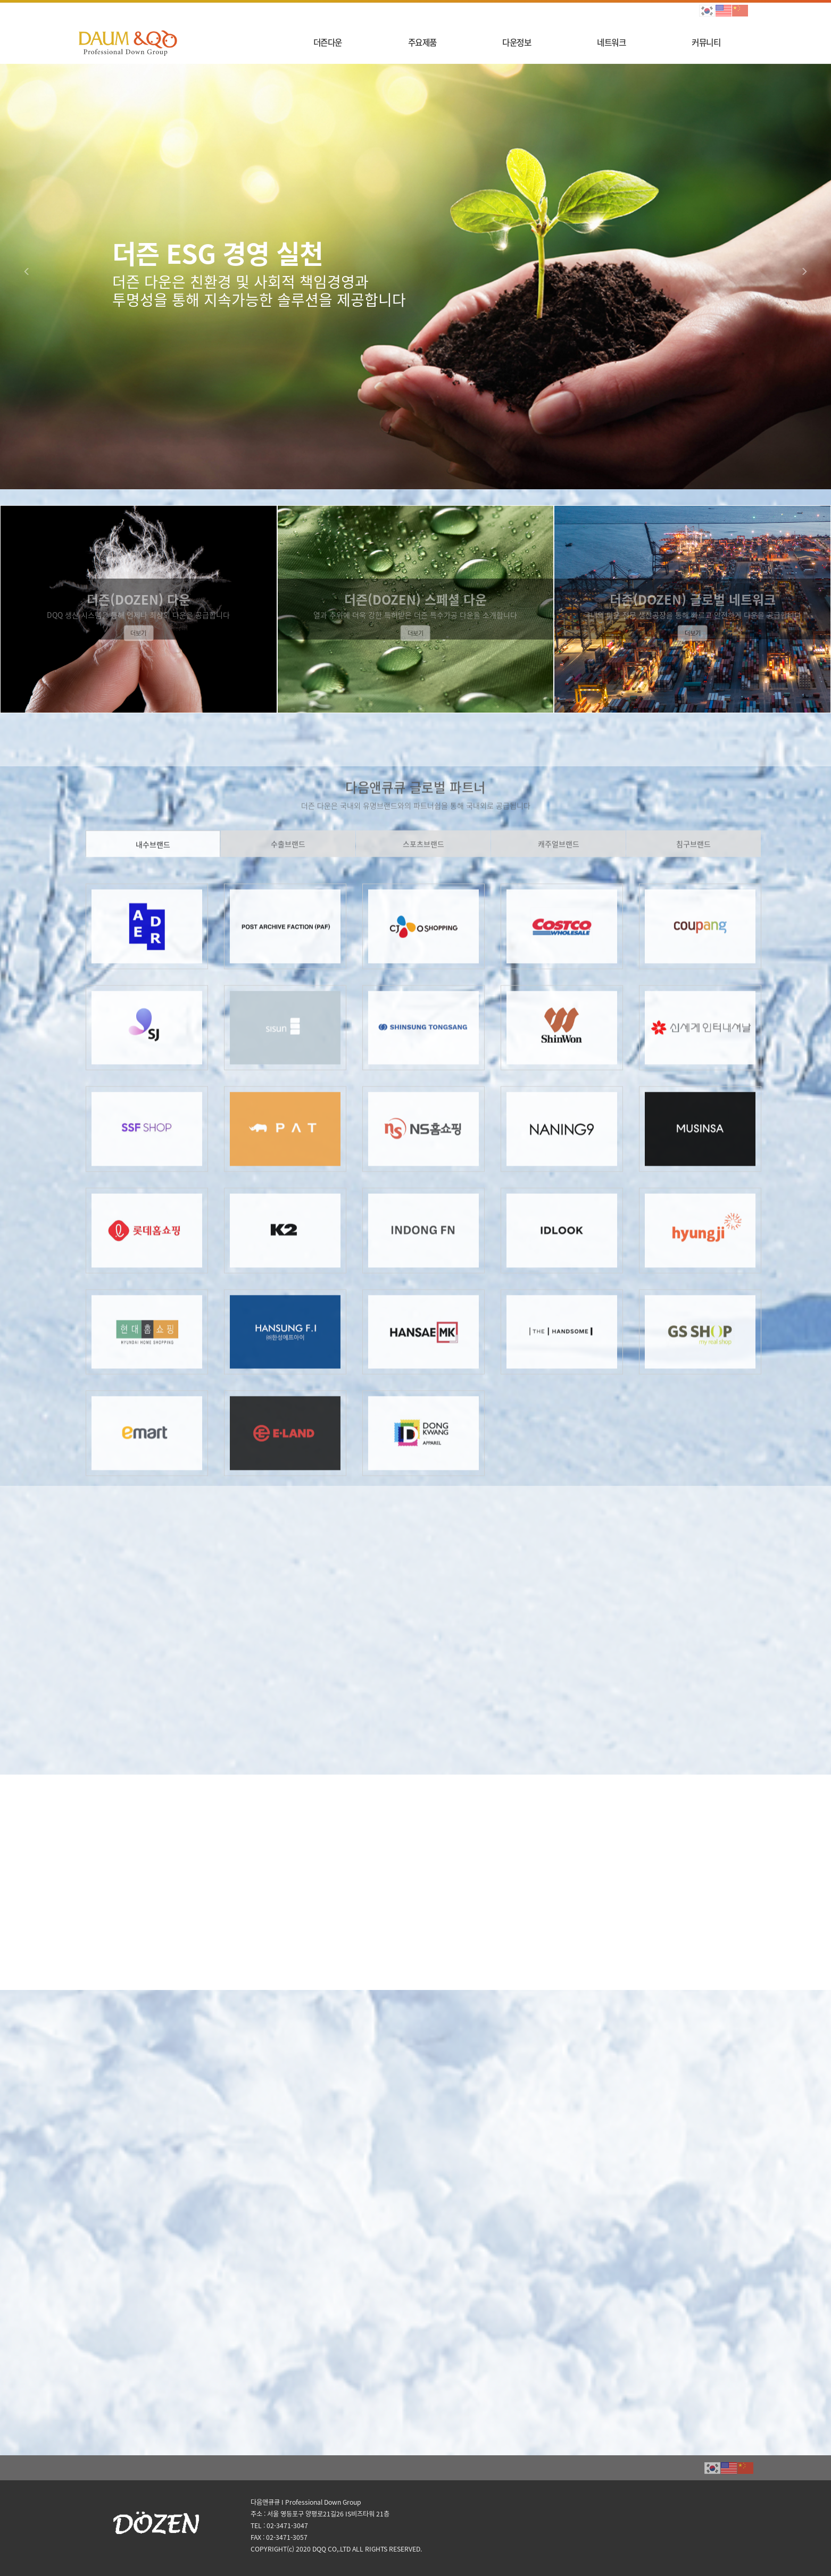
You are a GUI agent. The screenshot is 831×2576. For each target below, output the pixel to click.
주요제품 (422, 42)
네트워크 (611, 42)
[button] (29, 276)
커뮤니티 (706, 42)
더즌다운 (327, 42)
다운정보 (516, 42)
